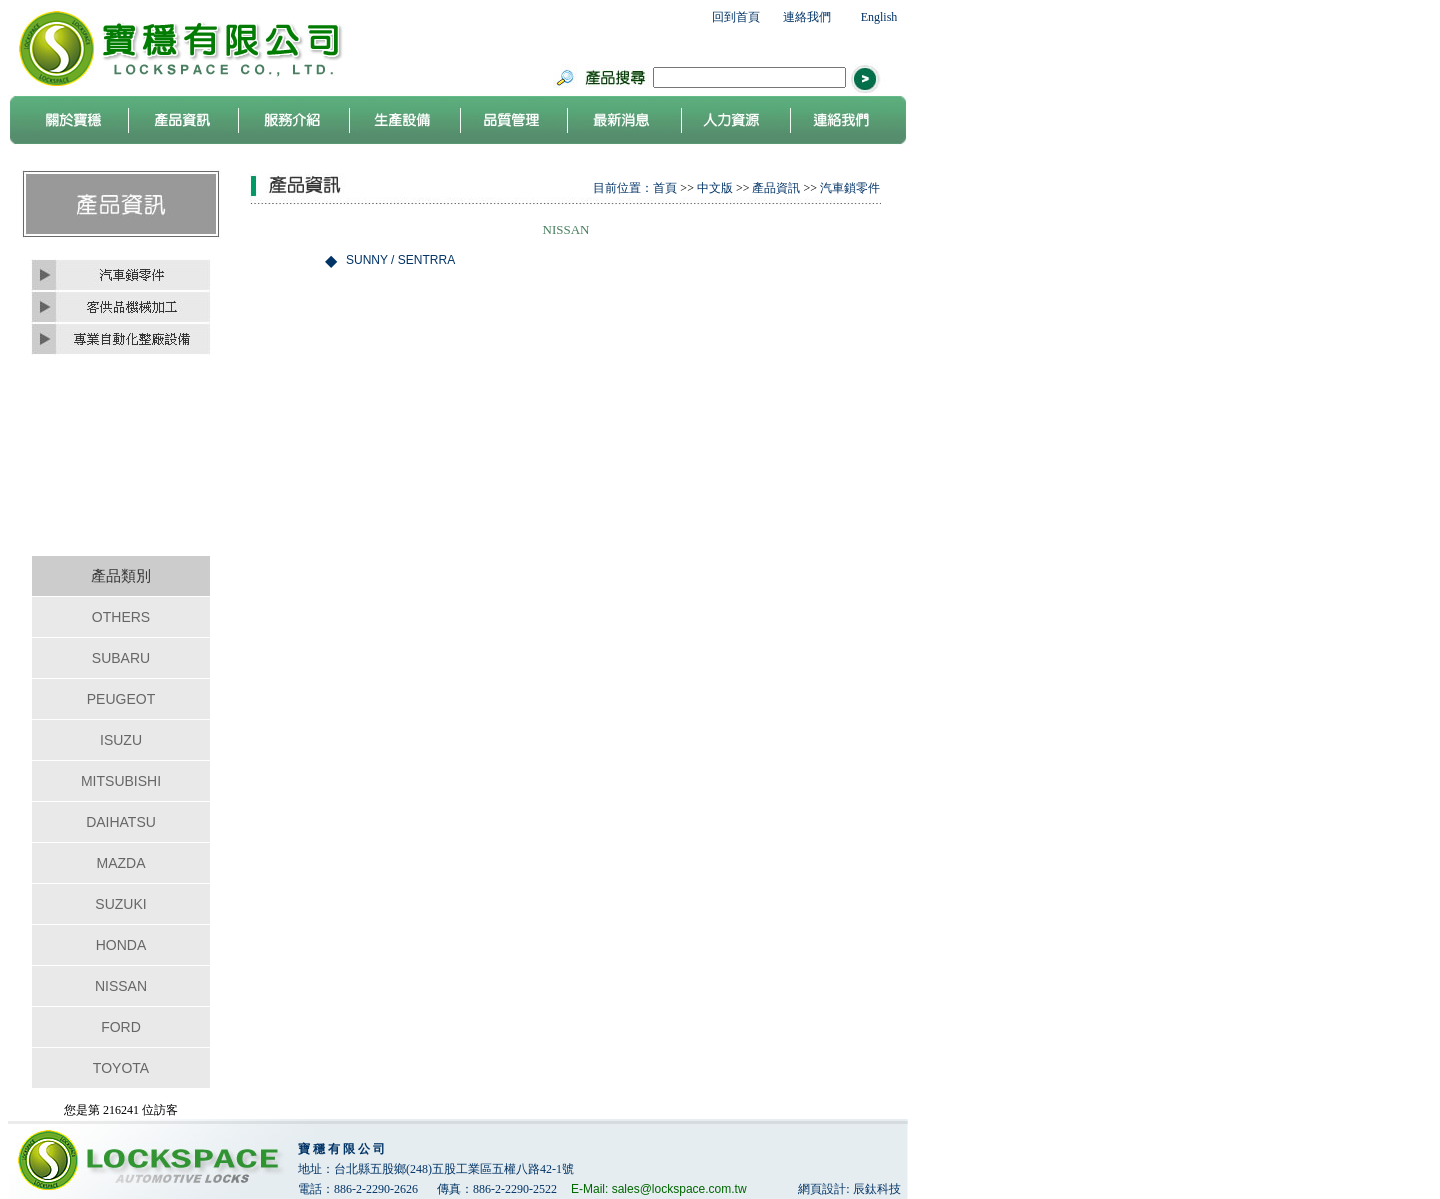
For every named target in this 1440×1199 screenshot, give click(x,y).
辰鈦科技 (877, 1189)
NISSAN (121, 986)
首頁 (665, 188)
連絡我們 (807, 17)
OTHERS (121, 617)
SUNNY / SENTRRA (400, 260)
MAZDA (121, 863)
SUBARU (121, 658)
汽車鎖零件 (850, 188)
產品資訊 (776, 188)
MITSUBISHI (121, 781)
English (879, 17)
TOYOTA (121, 1068)
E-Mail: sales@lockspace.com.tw (659, 1189)
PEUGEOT (121, 699)
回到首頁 (736, 17)
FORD (121, 1027)
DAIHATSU (121, 822)
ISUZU (121, 740)
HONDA (121, 945)
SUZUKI (120, 904)
